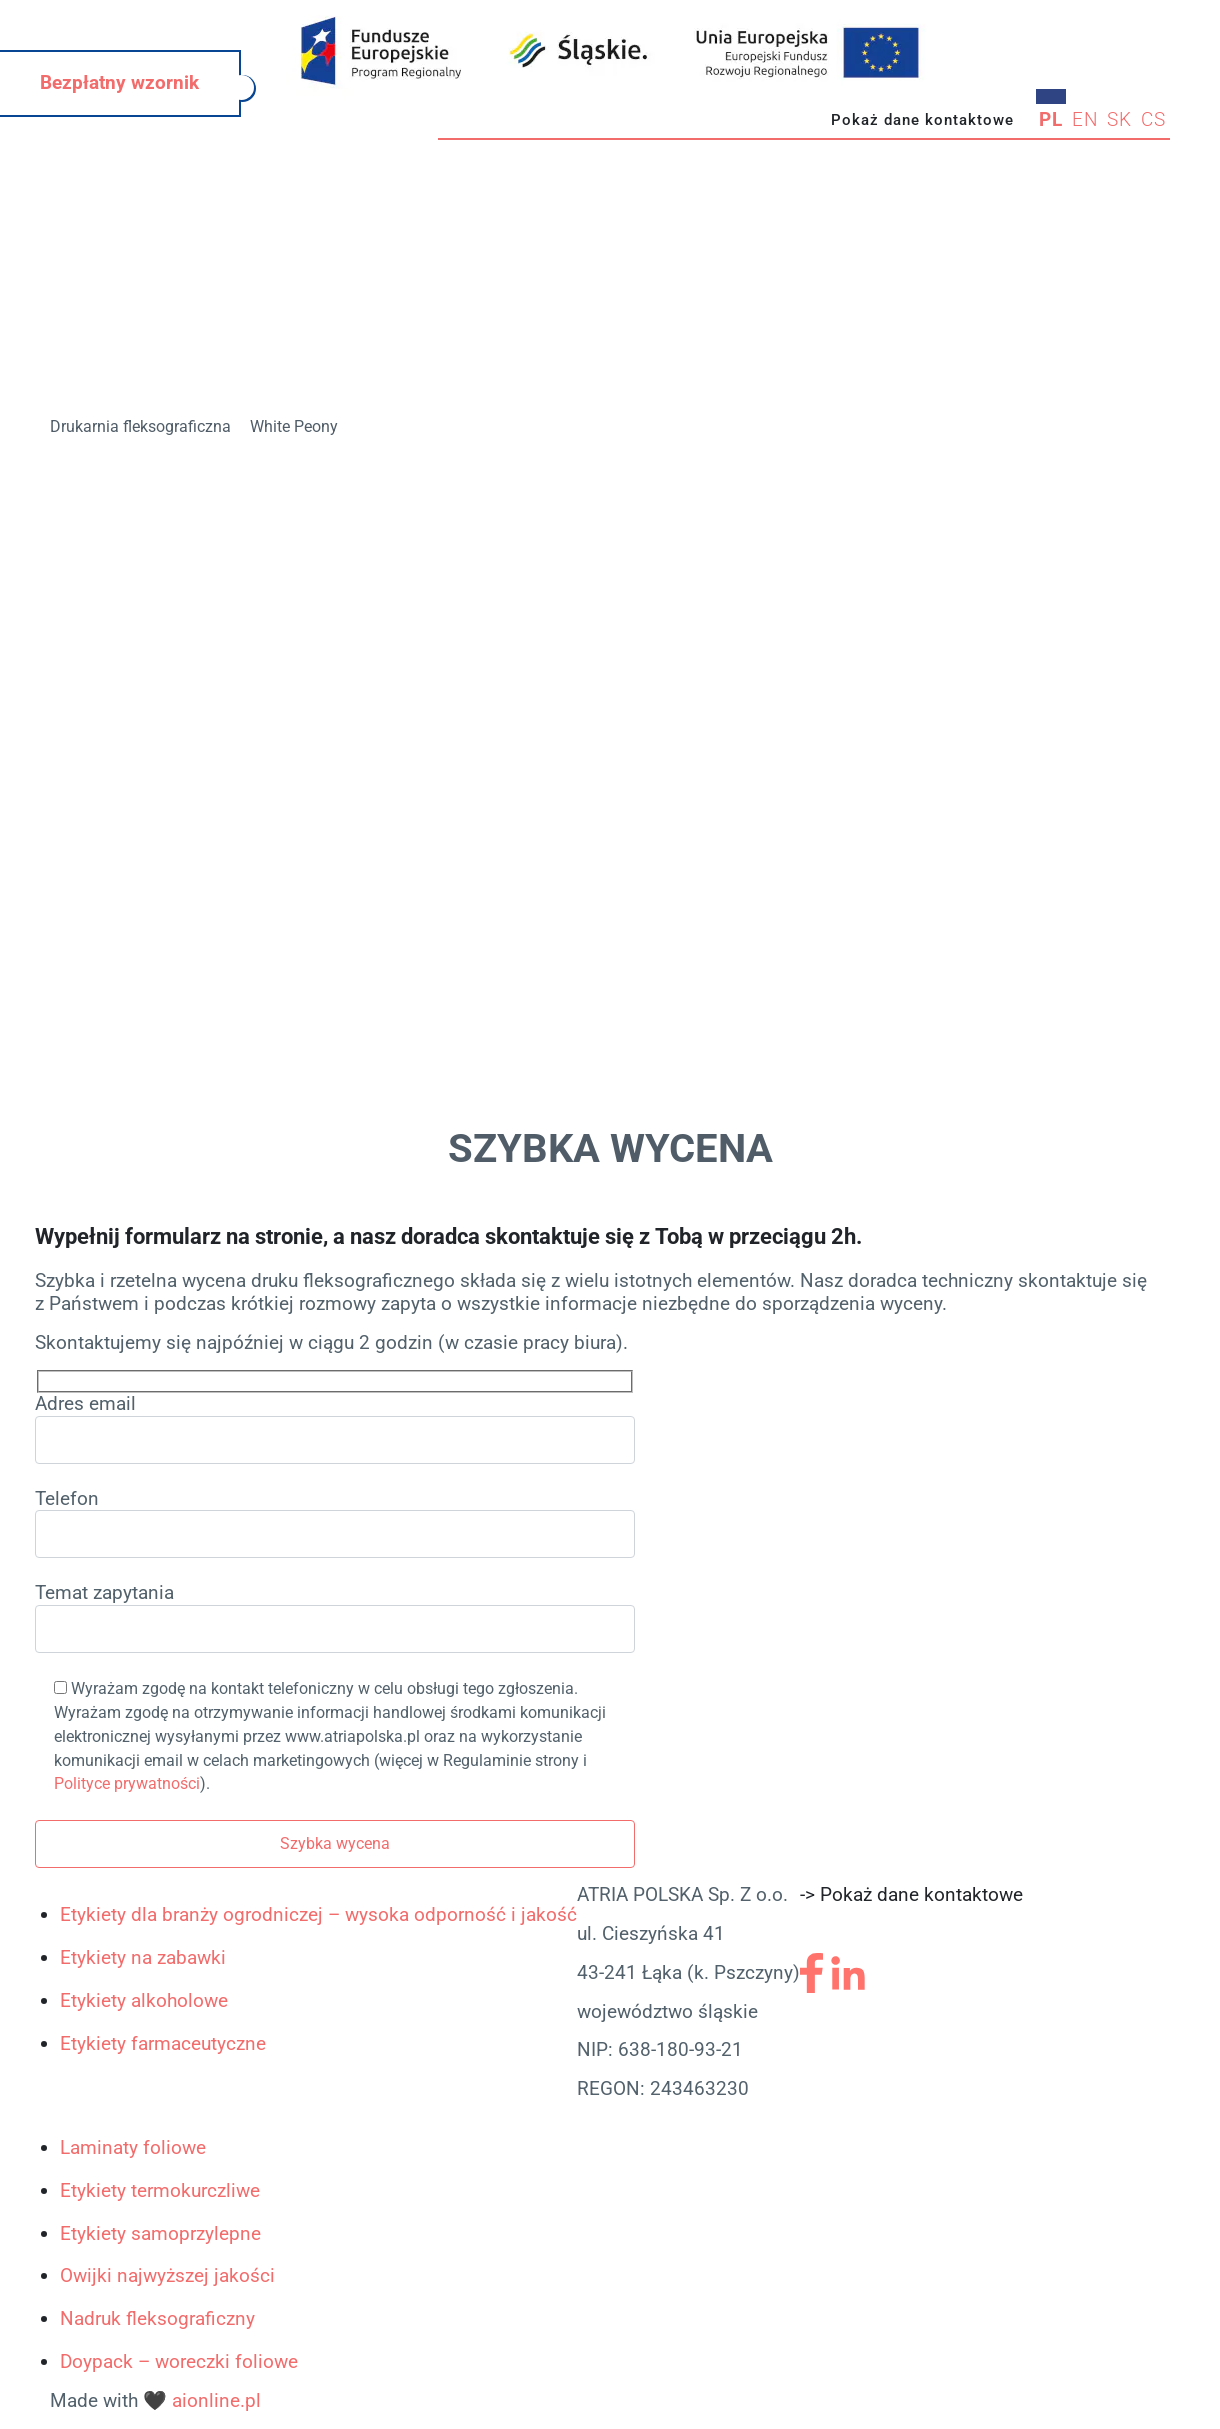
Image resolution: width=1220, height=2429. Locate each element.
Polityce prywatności (127, 1783)
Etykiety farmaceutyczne (163, 2043)
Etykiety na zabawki (143, 1957)
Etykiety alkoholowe (144, 2000)
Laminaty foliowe (133, 2147)
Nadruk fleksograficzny (157, 2318)
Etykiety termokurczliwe (160, 2190)
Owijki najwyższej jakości (167, 2275)
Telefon (335, 1523)
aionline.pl (216, 2400)
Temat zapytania (335, 1617)
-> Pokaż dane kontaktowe (911, 1894)
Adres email (335, 1428)
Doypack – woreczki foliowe (179, 2361)
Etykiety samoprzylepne (160, 2233)
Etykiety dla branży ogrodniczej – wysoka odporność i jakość (318, 1914)
